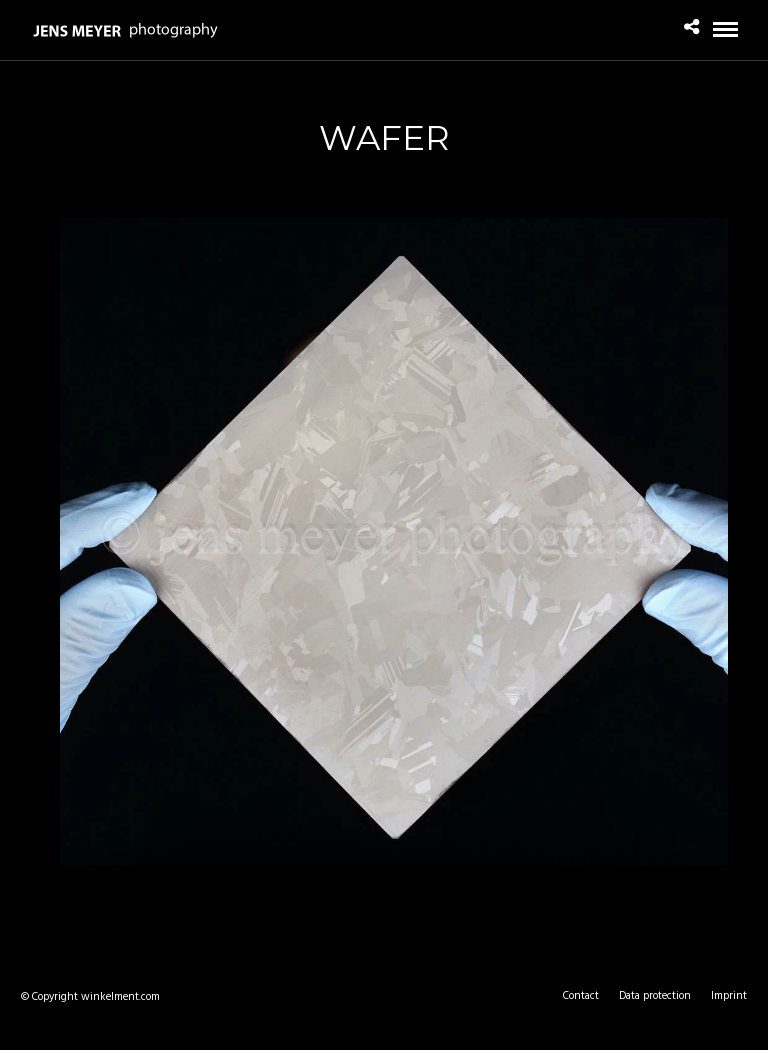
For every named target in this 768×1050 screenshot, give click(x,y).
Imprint (729, 996)
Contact (581, 996)
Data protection (655, 996)
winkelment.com (120, 997)
